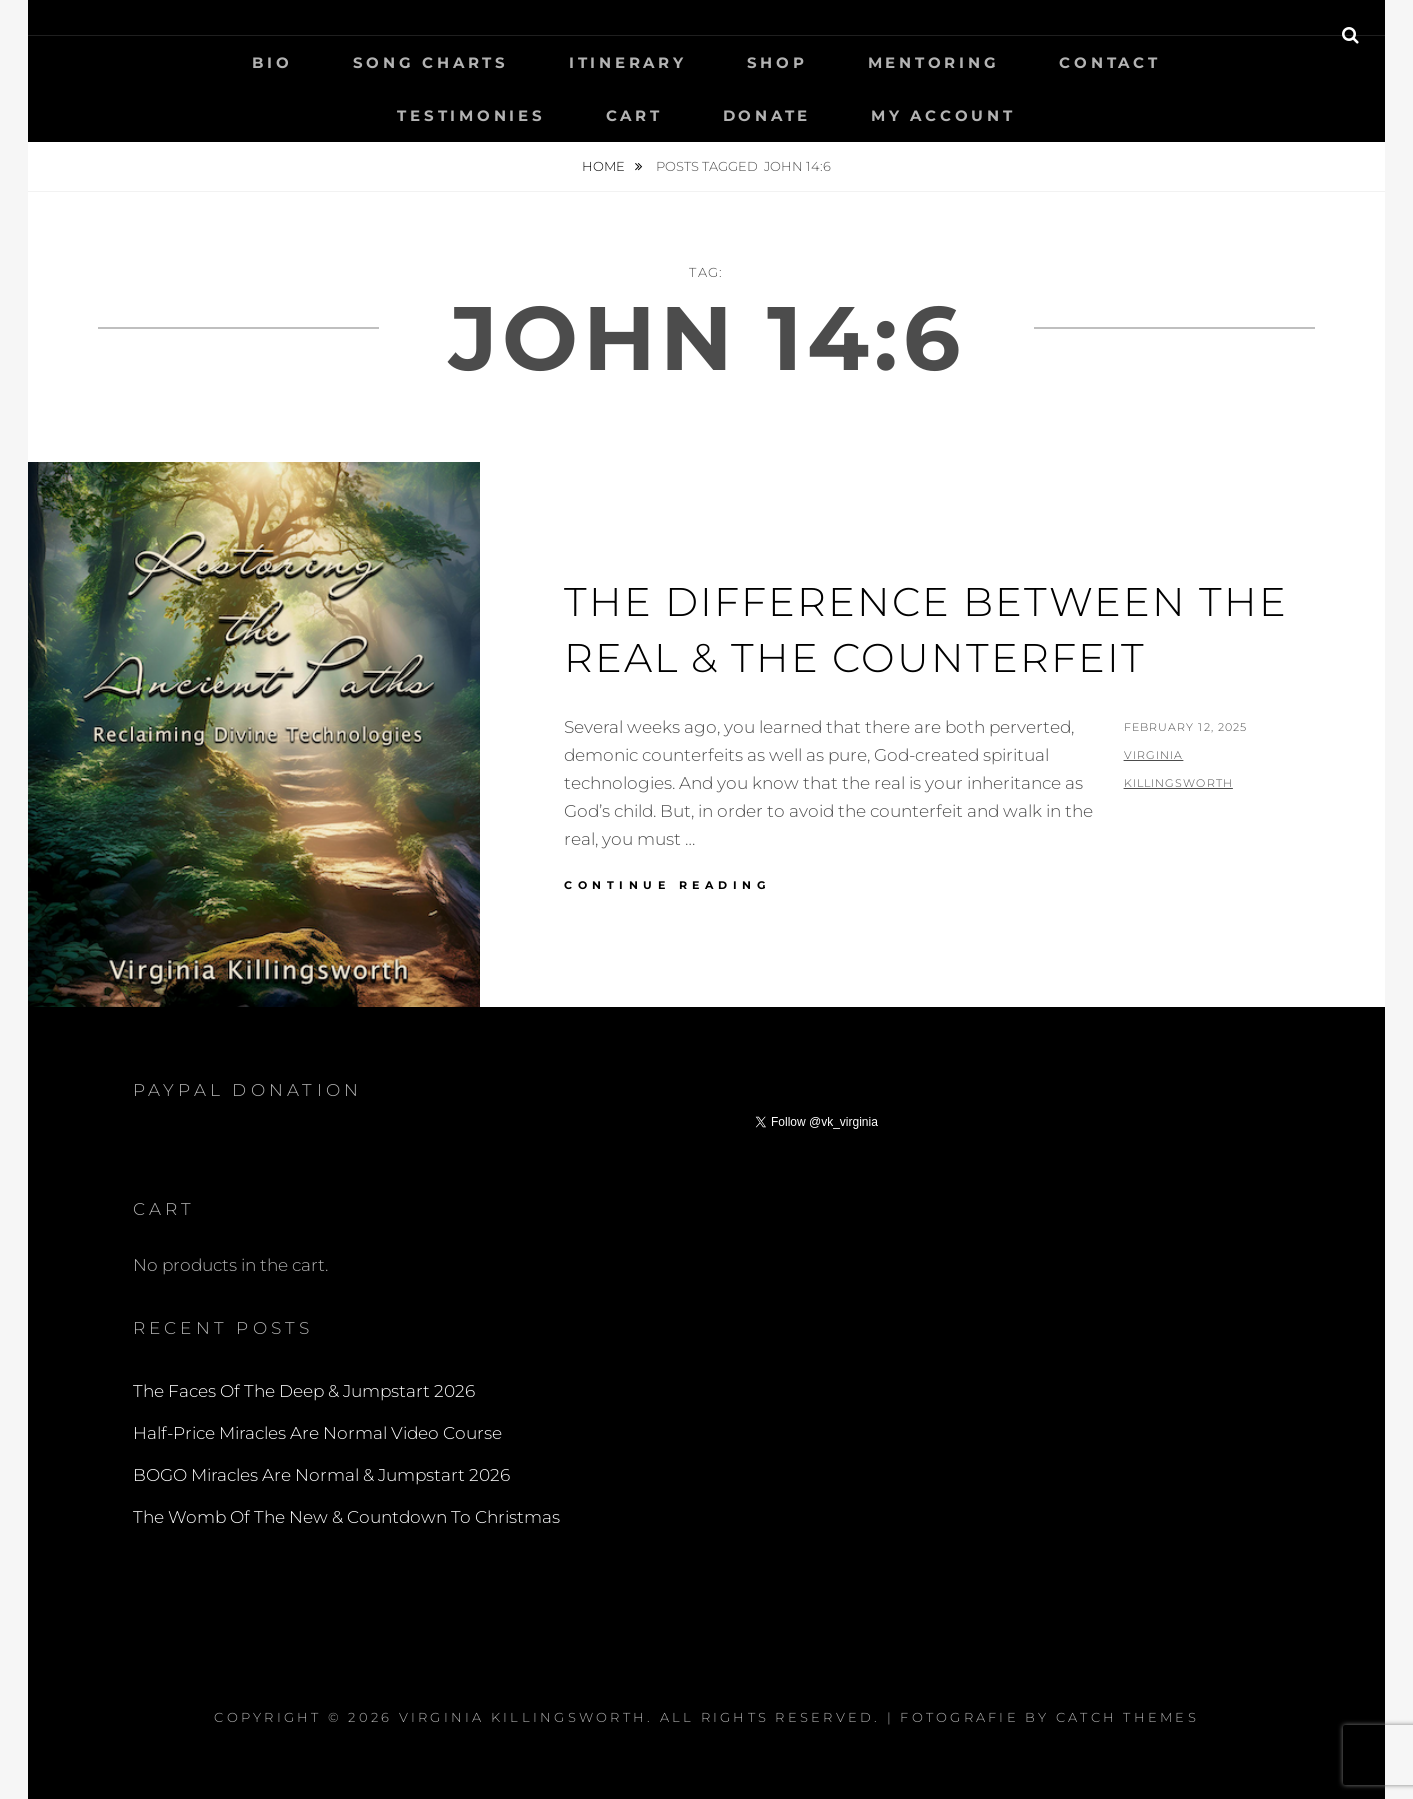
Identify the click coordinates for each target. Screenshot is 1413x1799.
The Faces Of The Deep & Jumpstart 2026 (304, 1391)
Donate (767, 115)
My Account (943, 115)
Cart (634, 115)
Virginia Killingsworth (523, 1717)
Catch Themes (1127, 1717)
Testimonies (471, 115)
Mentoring (934, 62)
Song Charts (431, 62)
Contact (1109, 62)
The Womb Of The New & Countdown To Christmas (346, 1517)
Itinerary (628, 62)
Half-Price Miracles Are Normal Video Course (317, 1433)
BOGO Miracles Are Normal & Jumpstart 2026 (321, 1475)
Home (605, 166)
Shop (777, 62)
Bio (272, 62)
